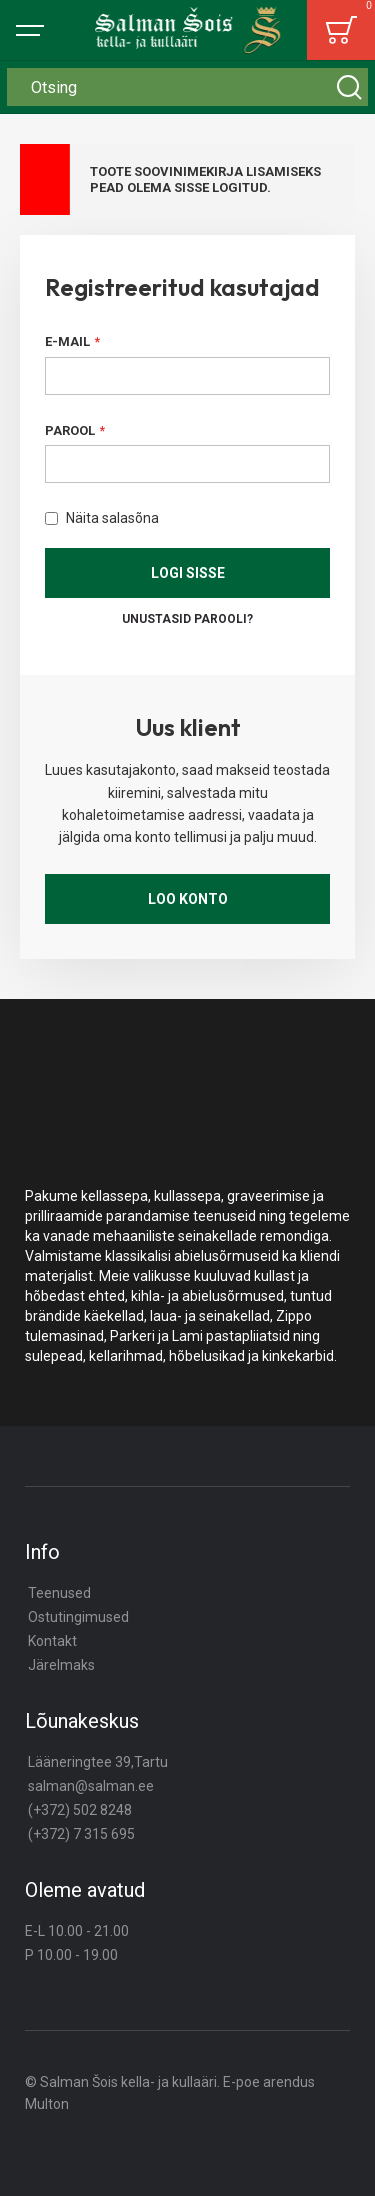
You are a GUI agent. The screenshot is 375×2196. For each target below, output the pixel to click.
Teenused (59, 1593)
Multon (47, 2104)
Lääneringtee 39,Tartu (98, 1762)
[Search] (349, 87)
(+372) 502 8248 (80, 1810)
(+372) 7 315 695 (81, 1834)
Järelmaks (61, 1665)
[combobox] (187, 87)
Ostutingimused (78, 1617)
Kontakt (52, 1641)
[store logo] (188, 30)
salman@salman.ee (91, 1786)
